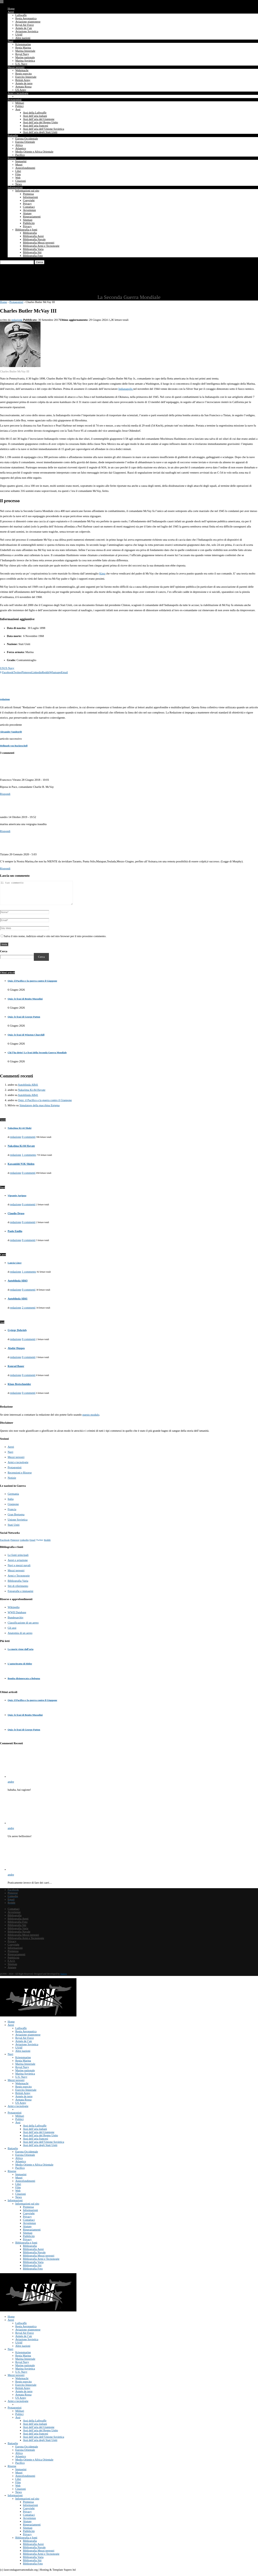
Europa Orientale (25, 141)
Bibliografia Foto (33, 255)
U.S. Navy (21, 63)
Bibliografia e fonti (26, 229)
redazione (16, 319)
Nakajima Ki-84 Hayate (31, 1094)
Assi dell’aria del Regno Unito (40, 122)
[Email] (32, 1544)
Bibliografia (30, 232)
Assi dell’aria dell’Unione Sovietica (43, 128)
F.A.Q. (11, 1965)
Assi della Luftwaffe (34, 112)
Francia (12, 1513)
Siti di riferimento (18, 1590)
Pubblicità (29, 223)
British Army (22, 80)
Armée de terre (23, 83)
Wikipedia (13, 1611)
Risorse (12, 158)
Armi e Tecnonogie (19, 1580)
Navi (10, 41)
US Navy (9, 668)
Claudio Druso (16, 1218)
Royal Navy (22, 54)
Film (18, 174)
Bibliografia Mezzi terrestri (38, 242)
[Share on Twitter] (17, 672)
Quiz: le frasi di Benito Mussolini (25, 1003)
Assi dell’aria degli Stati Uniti (40, 132)
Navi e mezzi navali (19, 1569)
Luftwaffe (21, 15)
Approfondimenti (25, 167)
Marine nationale (25, 57)
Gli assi (12, 1632)
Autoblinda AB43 (18, 1285)
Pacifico (20, 154)
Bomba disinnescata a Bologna (24, 1683)
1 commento (29, 1159)
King (102, 573)
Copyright (29, 200)
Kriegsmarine (23, 44)
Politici (19, 106)
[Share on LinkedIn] (37, 672)
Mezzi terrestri (16, 67)
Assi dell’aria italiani (35, 115)
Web (17, 177)
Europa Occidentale (26, 138)
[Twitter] (39, 1544)
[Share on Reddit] (45, 672)
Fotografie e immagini (20, 1595)
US (2, 668)
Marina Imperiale (25, 50)
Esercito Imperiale (25, 76)
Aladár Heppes (16, 1352)
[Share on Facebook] (7, 672)
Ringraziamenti (32, 216)
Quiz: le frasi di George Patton (24, 1021)
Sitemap (27, 219)
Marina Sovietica (25, 60)
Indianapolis (125, 388)
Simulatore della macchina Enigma (39, 1109)
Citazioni (20, 180)
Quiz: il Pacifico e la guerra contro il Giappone (32, 985)
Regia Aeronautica (26, 18)
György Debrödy (17, 1334)
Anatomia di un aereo (20, 1637)
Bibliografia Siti (32, 252)
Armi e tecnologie (18, 93)
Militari (19, 102)
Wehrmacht (21, 70)
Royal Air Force (24, 24)
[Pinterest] (14, 1544)
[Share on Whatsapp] (55, 672)
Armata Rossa (23, 86)
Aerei (11, 11)
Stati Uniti (13, 1529)
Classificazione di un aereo (23, 1627)
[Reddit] (47, 1544)
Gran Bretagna (16, 1519)
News (18, 184)
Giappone (13, 1508)
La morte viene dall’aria (20, 1653)
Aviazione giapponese (28, 21)
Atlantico (20, 148)
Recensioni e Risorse (20, 1477)
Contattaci (29, 206)
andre (11, 1786)
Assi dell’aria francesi (35, 125)
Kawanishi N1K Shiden (21, 1168)
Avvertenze (29, 210)
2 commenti (28, 1312)
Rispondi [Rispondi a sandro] (5, 831)
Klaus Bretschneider (19, 1388)
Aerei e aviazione (18, 1564)
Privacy (27, 203)
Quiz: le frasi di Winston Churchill (26, 1039)
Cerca (39, 262)
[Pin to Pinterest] (27, 672)
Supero (63, 1978)
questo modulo (90, 1419)
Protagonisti (15, 99)
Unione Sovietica (18, 1524)
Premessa (28, 193)
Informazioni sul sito (27, 190)
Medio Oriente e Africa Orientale (34, 151)
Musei (19, 164)
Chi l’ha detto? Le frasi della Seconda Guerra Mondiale (37, 1057)
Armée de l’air (23, 28)
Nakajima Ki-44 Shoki (19, 1132)
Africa (19, 145)
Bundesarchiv (15, 1622)
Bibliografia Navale (34, 239)
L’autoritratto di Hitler (20, 1668)
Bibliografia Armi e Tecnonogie (41, 245)
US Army (20, 89)
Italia (11, 1503)
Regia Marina (23, 47)
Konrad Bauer (16, 1370)
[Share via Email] (64, 672)
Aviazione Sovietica (26, 31)
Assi (17, 109)
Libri (18, 171)
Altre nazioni (22, 37)
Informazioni (15, 187)
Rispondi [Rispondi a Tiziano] (5, 868)
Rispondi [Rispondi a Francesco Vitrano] (5, 793)
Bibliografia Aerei (33, 236)
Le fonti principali (18, 1559)
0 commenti (28, 1141)
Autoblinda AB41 (28, 1089)
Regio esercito (23, 73)
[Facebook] (5, 1544)
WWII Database (17, 1616)
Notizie (12, 1482)
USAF (19, 34)
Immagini (20, 161)
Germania (13, 1498)
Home (11, 8)
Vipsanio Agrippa (17, 1200)
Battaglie (13, 135)
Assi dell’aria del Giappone (38, 119)
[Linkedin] (24, 1544)
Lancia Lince (15, 1267)
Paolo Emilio (15, 1235)
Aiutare (27, 213)
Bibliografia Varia (33, 249)
